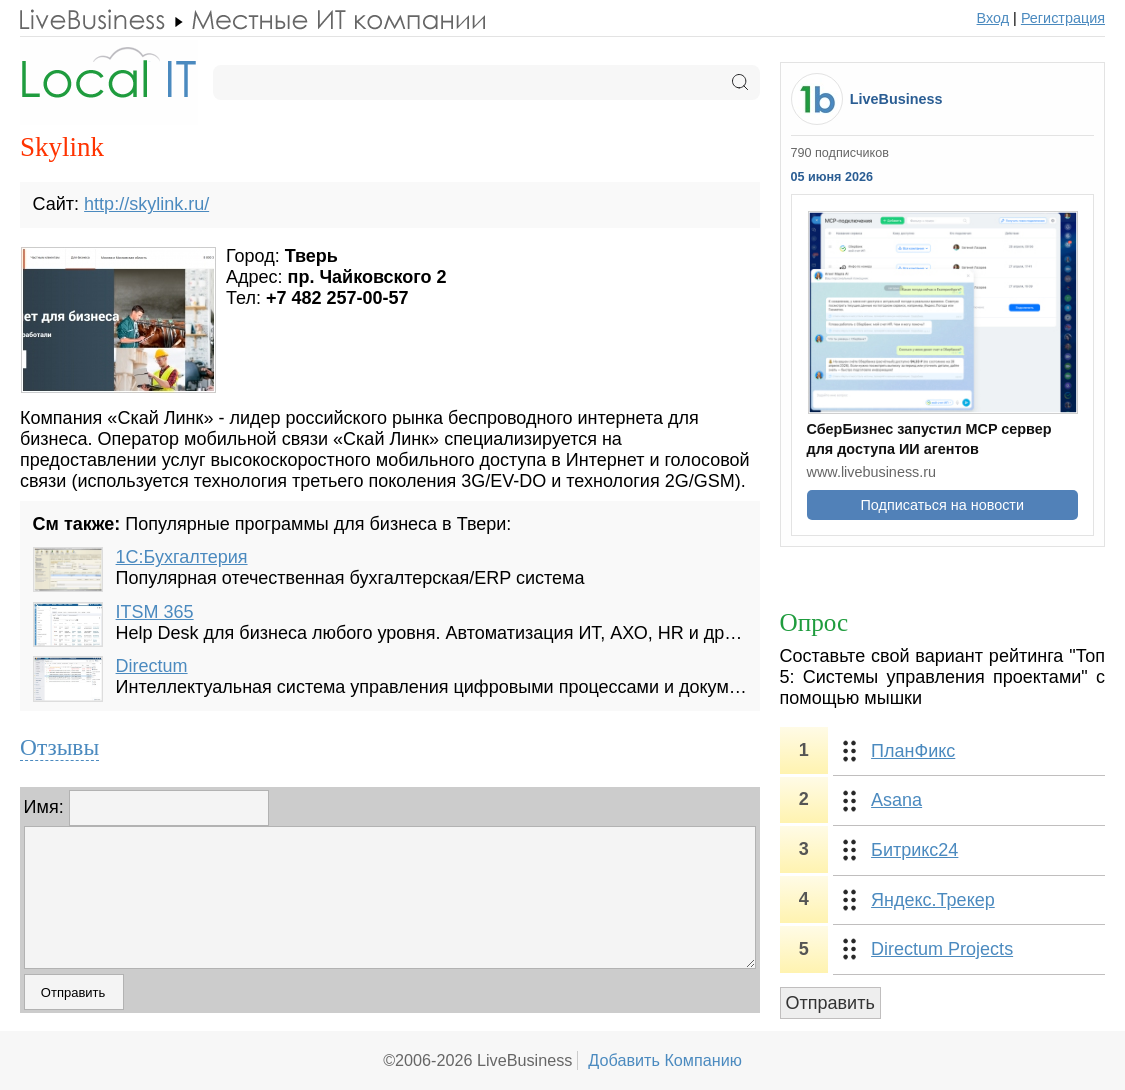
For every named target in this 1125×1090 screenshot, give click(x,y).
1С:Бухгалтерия (182, 557)
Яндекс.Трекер (933, 900)
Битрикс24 (914, 850)
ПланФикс (913, 751)
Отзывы (59, 747)
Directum (152, 666)
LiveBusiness (896, 99)
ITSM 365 (155, 612)
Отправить (830, 1003)
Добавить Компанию (665, 1060)
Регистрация (1063, 18)
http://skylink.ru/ (146, 204)
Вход (993, 18)
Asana (896, 800)
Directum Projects (942, 949)
